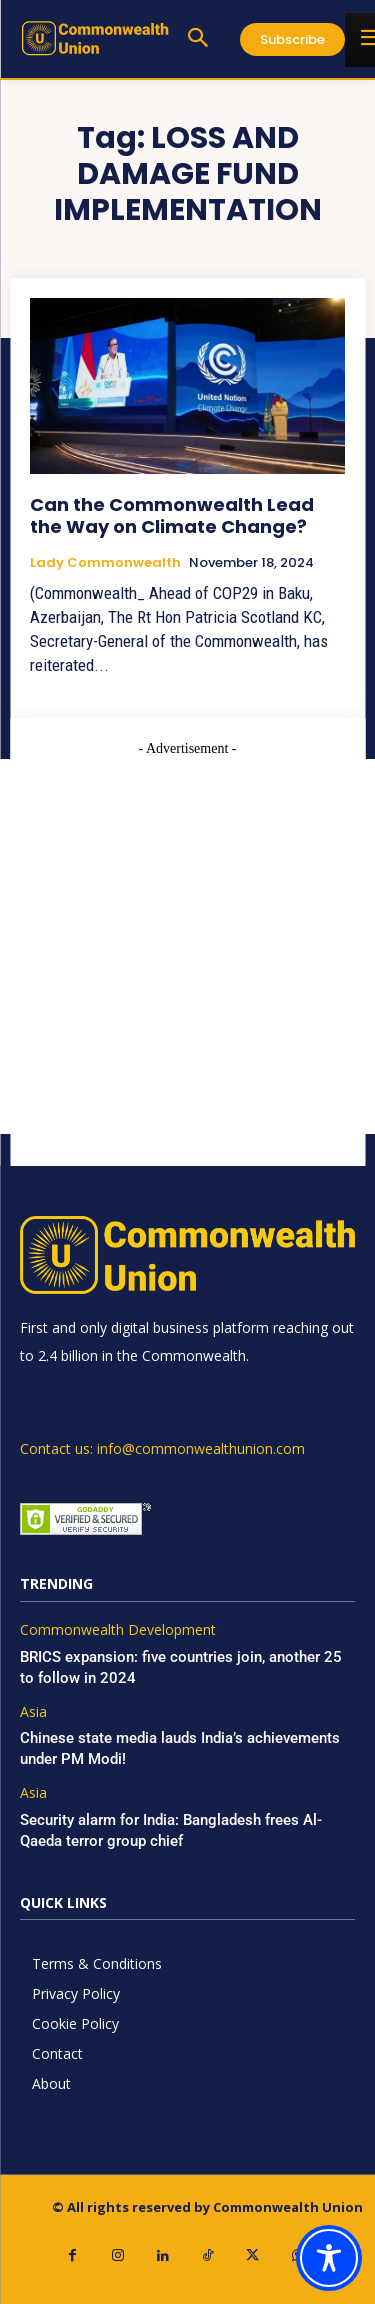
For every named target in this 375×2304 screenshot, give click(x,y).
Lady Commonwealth (105, 563)
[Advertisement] (187, 946)
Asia (33, 1712)
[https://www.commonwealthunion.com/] (95, 38)
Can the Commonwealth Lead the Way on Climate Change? (172, 515)
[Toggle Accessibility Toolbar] (329, 2258)
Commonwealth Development (118, 1630)
